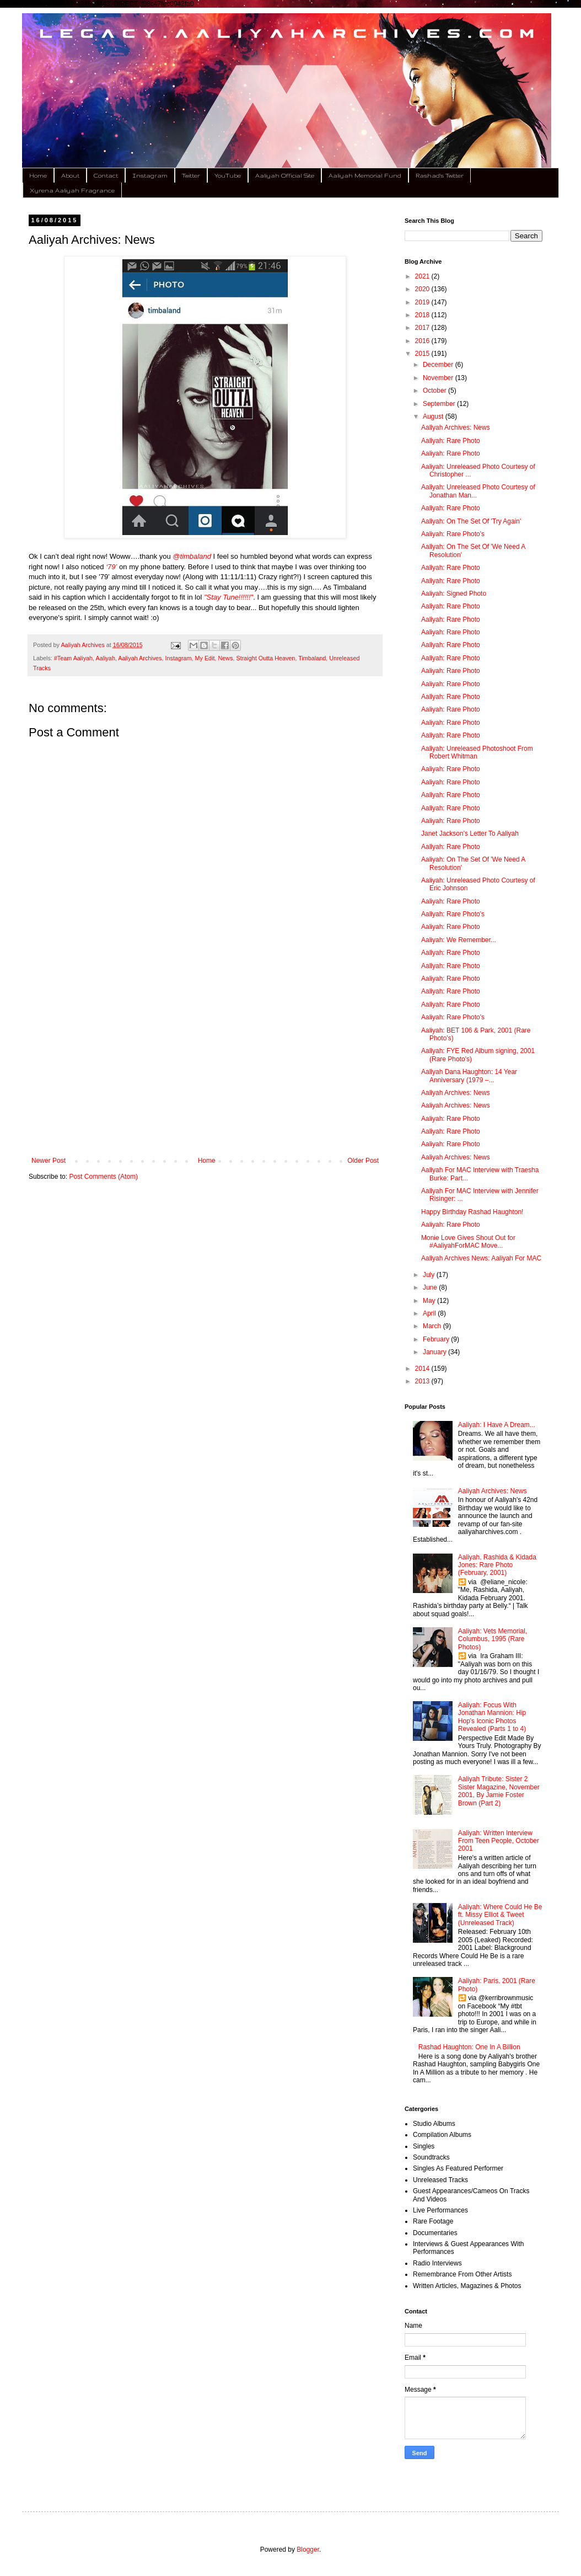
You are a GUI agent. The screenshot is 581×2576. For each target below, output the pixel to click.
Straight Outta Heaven (265, 658)
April (430, 1313)
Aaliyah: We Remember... (458, 940)
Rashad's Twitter (440, 175)
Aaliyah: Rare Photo (450, 441)
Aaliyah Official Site (284, 175)
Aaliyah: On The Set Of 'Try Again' (471, 521)
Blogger (308, 2549)
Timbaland (312, 658)
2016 (423, 341)
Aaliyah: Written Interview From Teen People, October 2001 (498, 1841)
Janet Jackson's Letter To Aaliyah (470, 833)
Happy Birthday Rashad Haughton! (472, 1212)
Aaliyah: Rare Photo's (453, 534)
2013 (423, 1381)
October (435, 390)
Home (38, 175)
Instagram (150, 175)
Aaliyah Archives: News (455, 427)
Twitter (191, 175)
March (433, 1326)
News (225, 658)
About (70, 175)
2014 (423, 1368)
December (439, 364)
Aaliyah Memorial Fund (365, 175)
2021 (423, 276)
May (430, 1301)
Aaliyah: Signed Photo (453, 593)
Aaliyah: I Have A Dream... (496, 1425)
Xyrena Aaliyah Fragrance (72, 190)
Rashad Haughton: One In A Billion (469, 2047)
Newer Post (48, 1160)
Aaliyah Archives (140, 658)
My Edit (205, 658)
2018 (423, 315)
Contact (106, 175)
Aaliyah (105, 658)
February (437, 1339)
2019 (423, 302)
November (439, 378)
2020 (423, 289)
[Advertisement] (205, 1065)
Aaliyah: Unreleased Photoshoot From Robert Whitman (477, 752)
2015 (423, 353)
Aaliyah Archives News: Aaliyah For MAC (481, 1258)
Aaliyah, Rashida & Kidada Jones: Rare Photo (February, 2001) (497, 1565)
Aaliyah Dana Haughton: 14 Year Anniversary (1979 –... (469, 1075)
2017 (423, 328)
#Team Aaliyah (73, 658)
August (434, 416)
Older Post (363, 1160)
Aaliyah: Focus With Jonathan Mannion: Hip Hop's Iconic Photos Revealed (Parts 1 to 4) (492, 1717)
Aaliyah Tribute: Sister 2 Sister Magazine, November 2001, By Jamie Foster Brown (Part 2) (499, 1791)
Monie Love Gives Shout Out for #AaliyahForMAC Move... (468, 1241)
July (430, 1275)
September (440, 404)
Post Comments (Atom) (103, 1176)
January (435, 1352)
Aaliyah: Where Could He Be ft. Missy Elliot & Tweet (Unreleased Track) (500, 1915)
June (431, 1287)
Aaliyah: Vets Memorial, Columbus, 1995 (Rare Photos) (492, 1639)
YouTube (227, 175)
